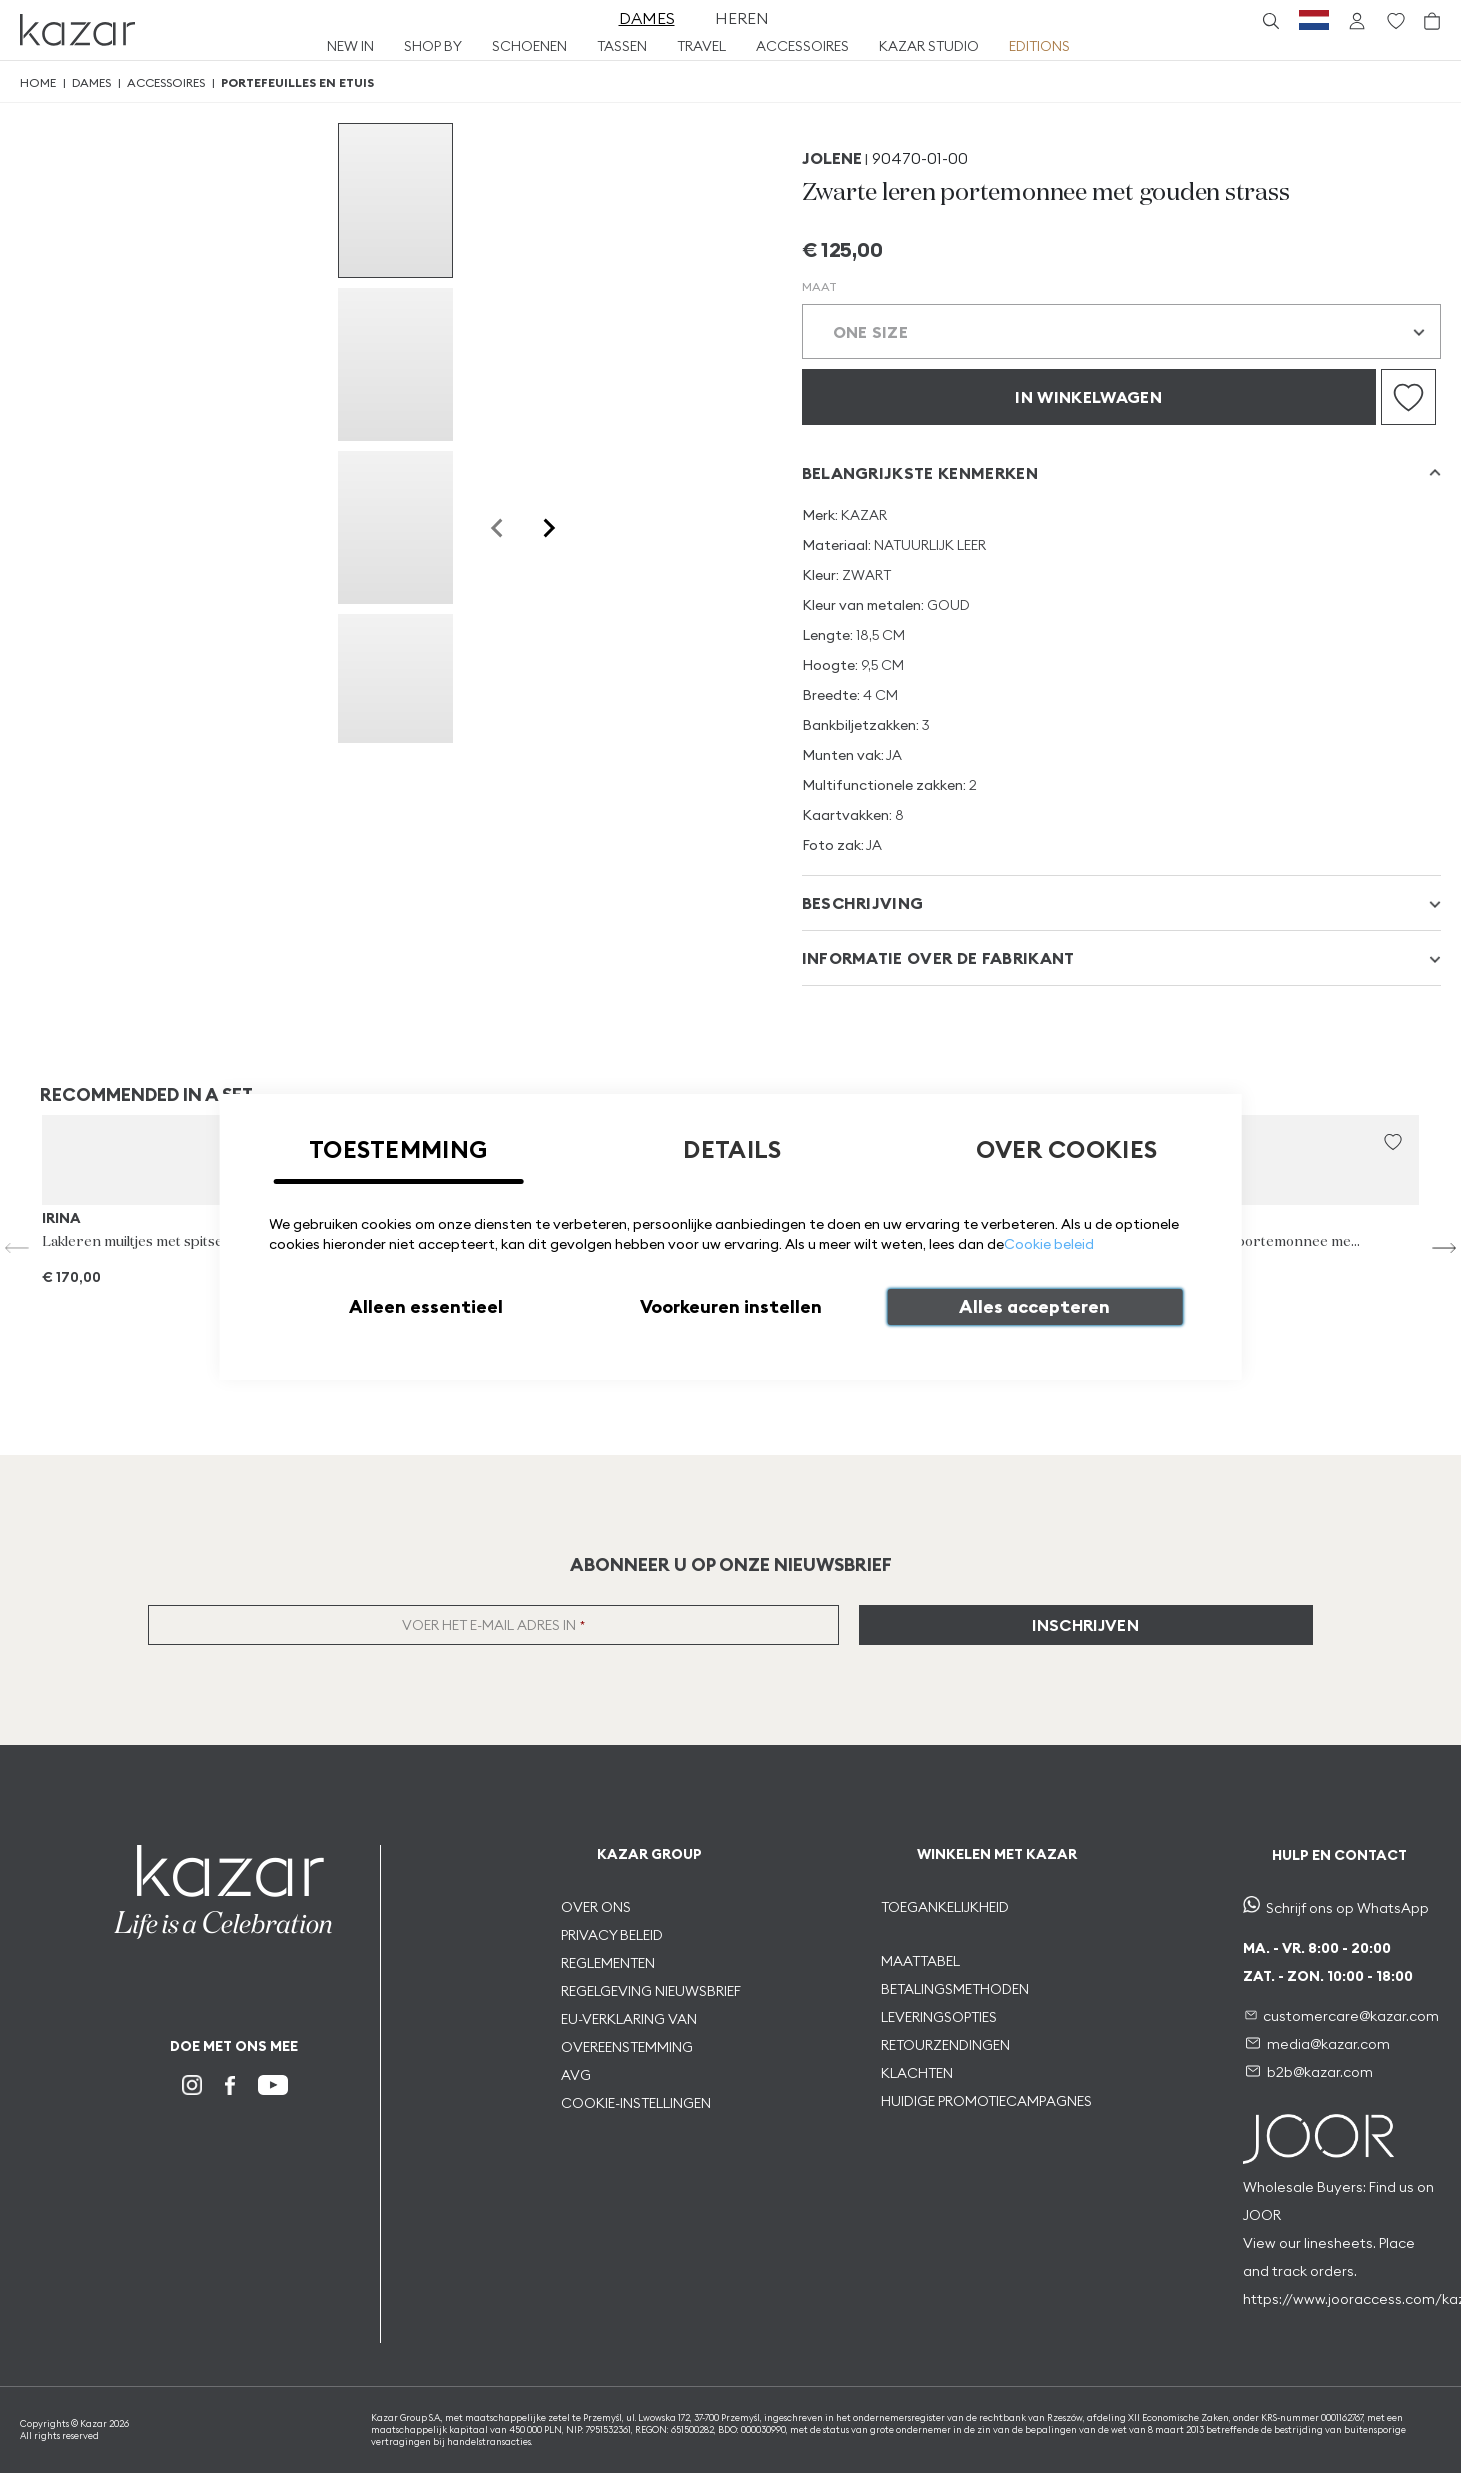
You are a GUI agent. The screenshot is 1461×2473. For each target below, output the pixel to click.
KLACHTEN (917, 2073)
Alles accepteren (1034, 1306)
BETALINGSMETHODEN (955, 1989)
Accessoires (166, 82)
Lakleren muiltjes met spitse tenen (150, 1242)
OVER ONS (596, 1907)
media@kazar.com (1328, 2044)
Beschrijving (863, 903)
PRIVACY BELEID (612, 1935)
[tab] (1121, 472)
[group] (395, 200)
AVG (576, 2075)
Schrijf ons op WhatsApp (1347, 1908)
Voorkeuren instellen (731, 1306)
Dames (91, 82)
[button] (1393, 1142)
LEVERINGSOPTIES (939, 2017)
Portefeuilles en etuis (297, 82)
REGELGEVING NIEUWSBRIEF (651, 1991)
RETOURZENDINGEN (945, 2045)
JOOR (1262, 2215)
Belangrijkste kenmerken (920, 473)
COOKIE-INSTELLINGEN (636, 2103)
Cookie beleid (1049, 1244)
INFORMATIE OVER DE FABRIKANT (938, 958)
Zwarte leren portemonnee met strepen (1255, 1242)
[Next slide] (548, 528)
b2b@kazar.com (1320, 2072)
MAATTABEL (922, 1961)
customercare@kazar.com (1351, 2016)
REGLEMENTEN (608, 1963)
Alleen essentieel (426, 1306)
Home (38, 82)
